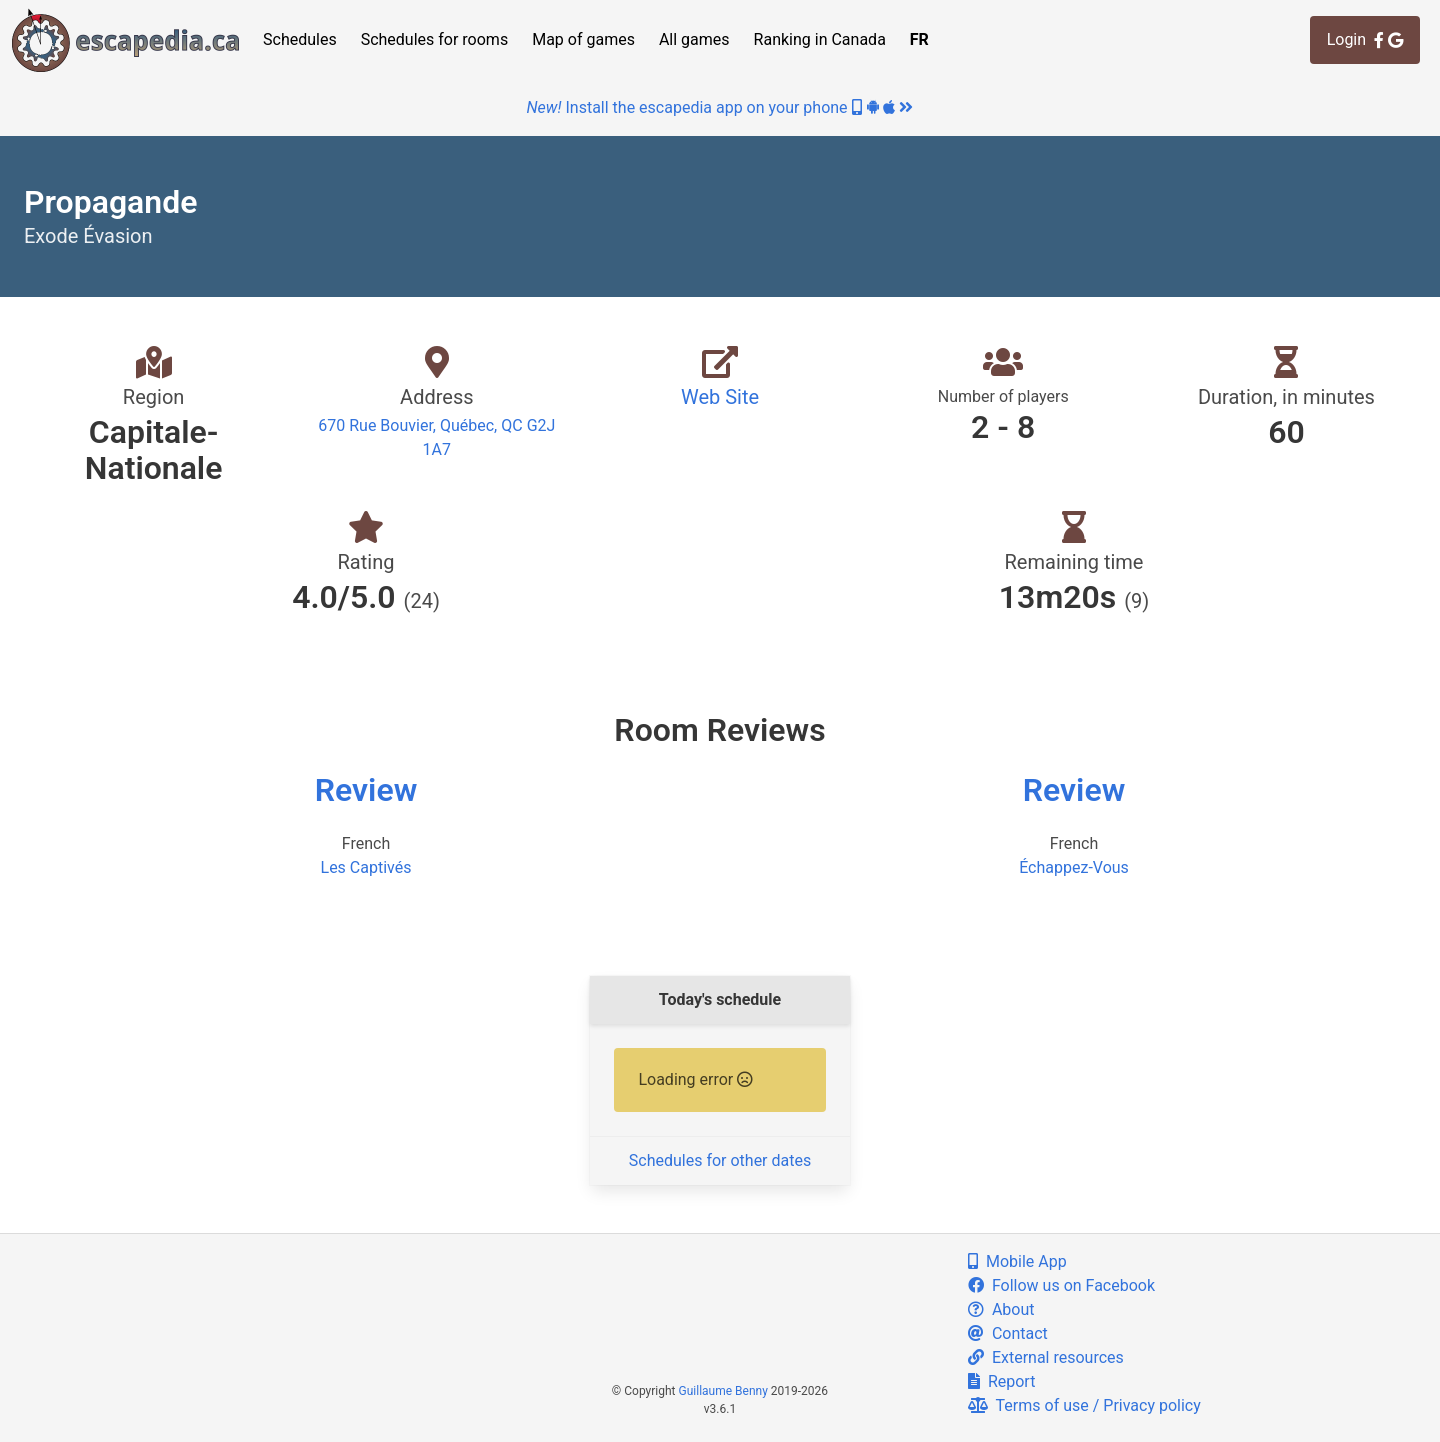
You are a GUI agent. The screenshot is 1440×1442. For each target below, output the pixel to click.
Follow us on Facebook (1061, 1285)
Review (366, 790)
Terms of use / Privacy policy (1084, 1405)
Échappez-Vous (1074, 867)
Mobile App (1017, 1261)
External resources (1046, 1357)
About (1001, 1309)
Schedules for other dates (720, 1160)
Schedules (300, 39)
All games (694, 39)
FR (919, 39)
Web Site (720, 397)
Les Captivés (366, 867)
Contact (1008, 1333)
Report (1001, 1381)
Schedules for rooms (435, 39)
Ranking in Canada (820, 39)
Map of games (583, 39)
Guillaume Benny (723, 1391)
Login (1365, 39)
